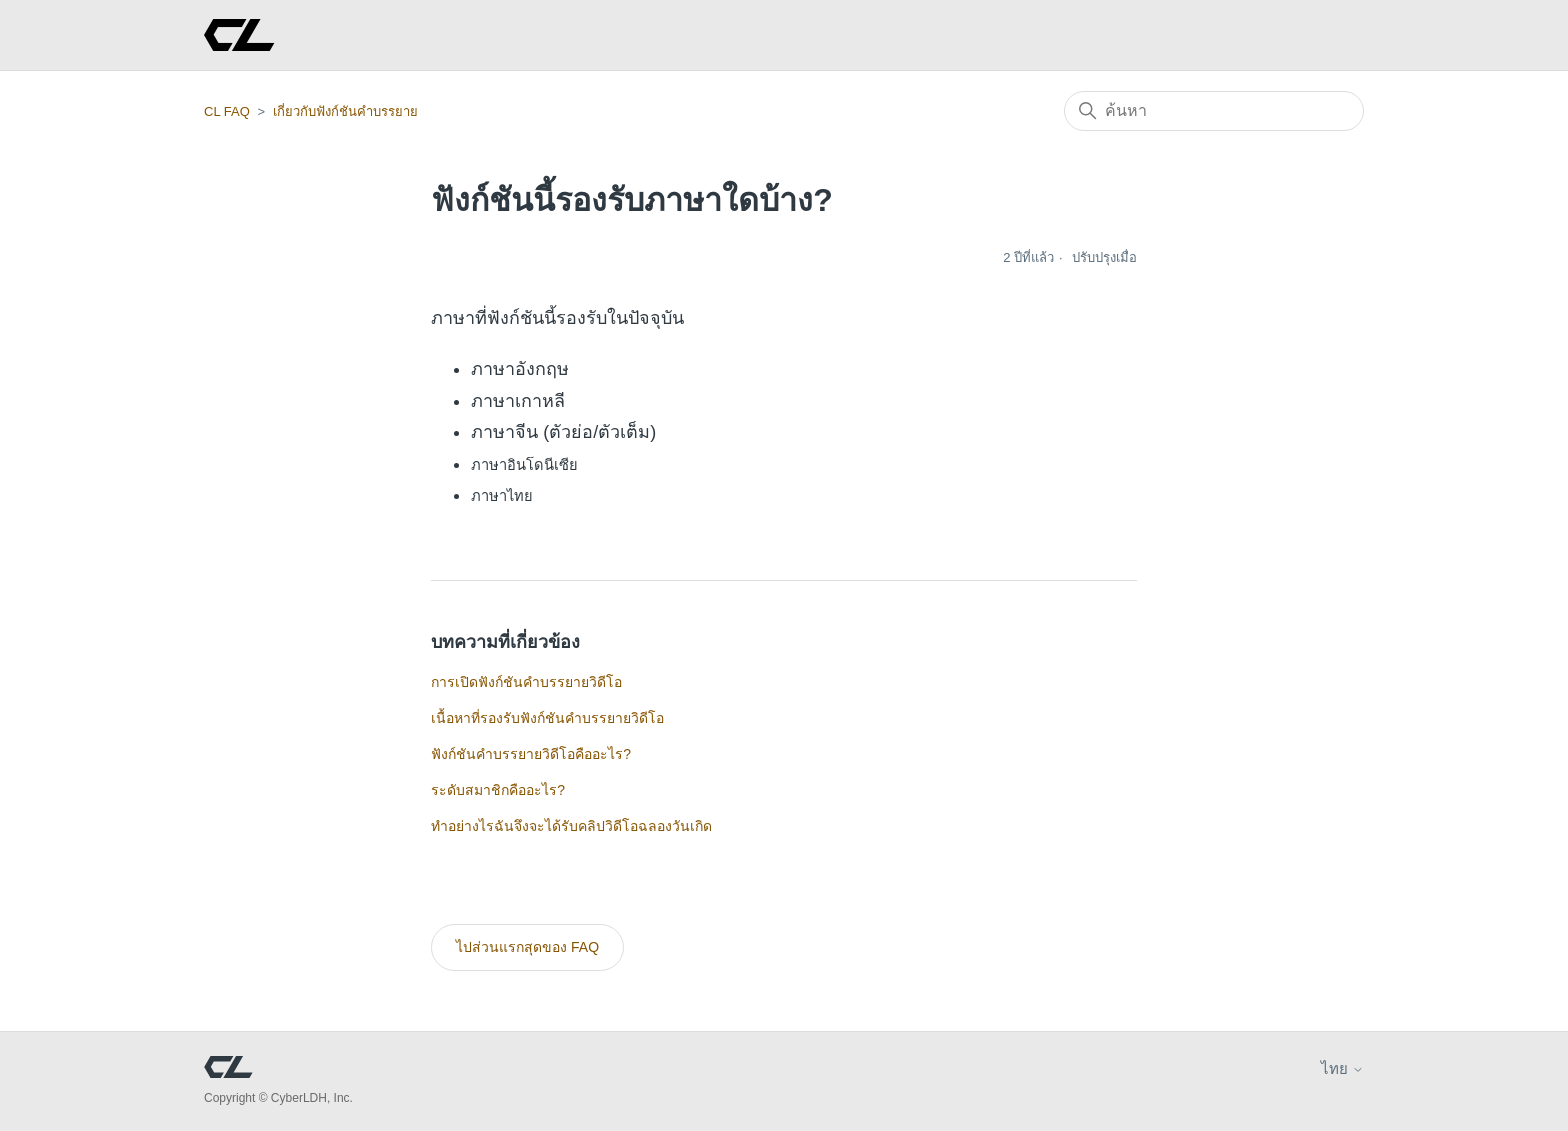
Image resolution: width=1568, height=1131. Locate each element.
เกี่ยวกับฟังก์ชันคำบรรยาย (345, 111)
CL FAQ (227, 111)
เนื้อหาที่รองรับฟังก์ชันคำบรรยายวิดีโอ (547, 718)
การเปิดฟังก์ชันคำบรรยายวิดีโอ (526, 682)
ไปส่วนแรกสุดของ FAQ (527, 947)
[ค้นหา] (1214, 111)
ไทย (1342, 1068)
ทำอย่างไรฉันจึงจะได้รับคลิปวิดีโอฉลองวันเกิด (571, 826)
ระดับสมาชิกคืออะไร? (498, 790)
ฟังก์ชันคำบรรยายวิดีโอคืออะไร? (531, 754)
